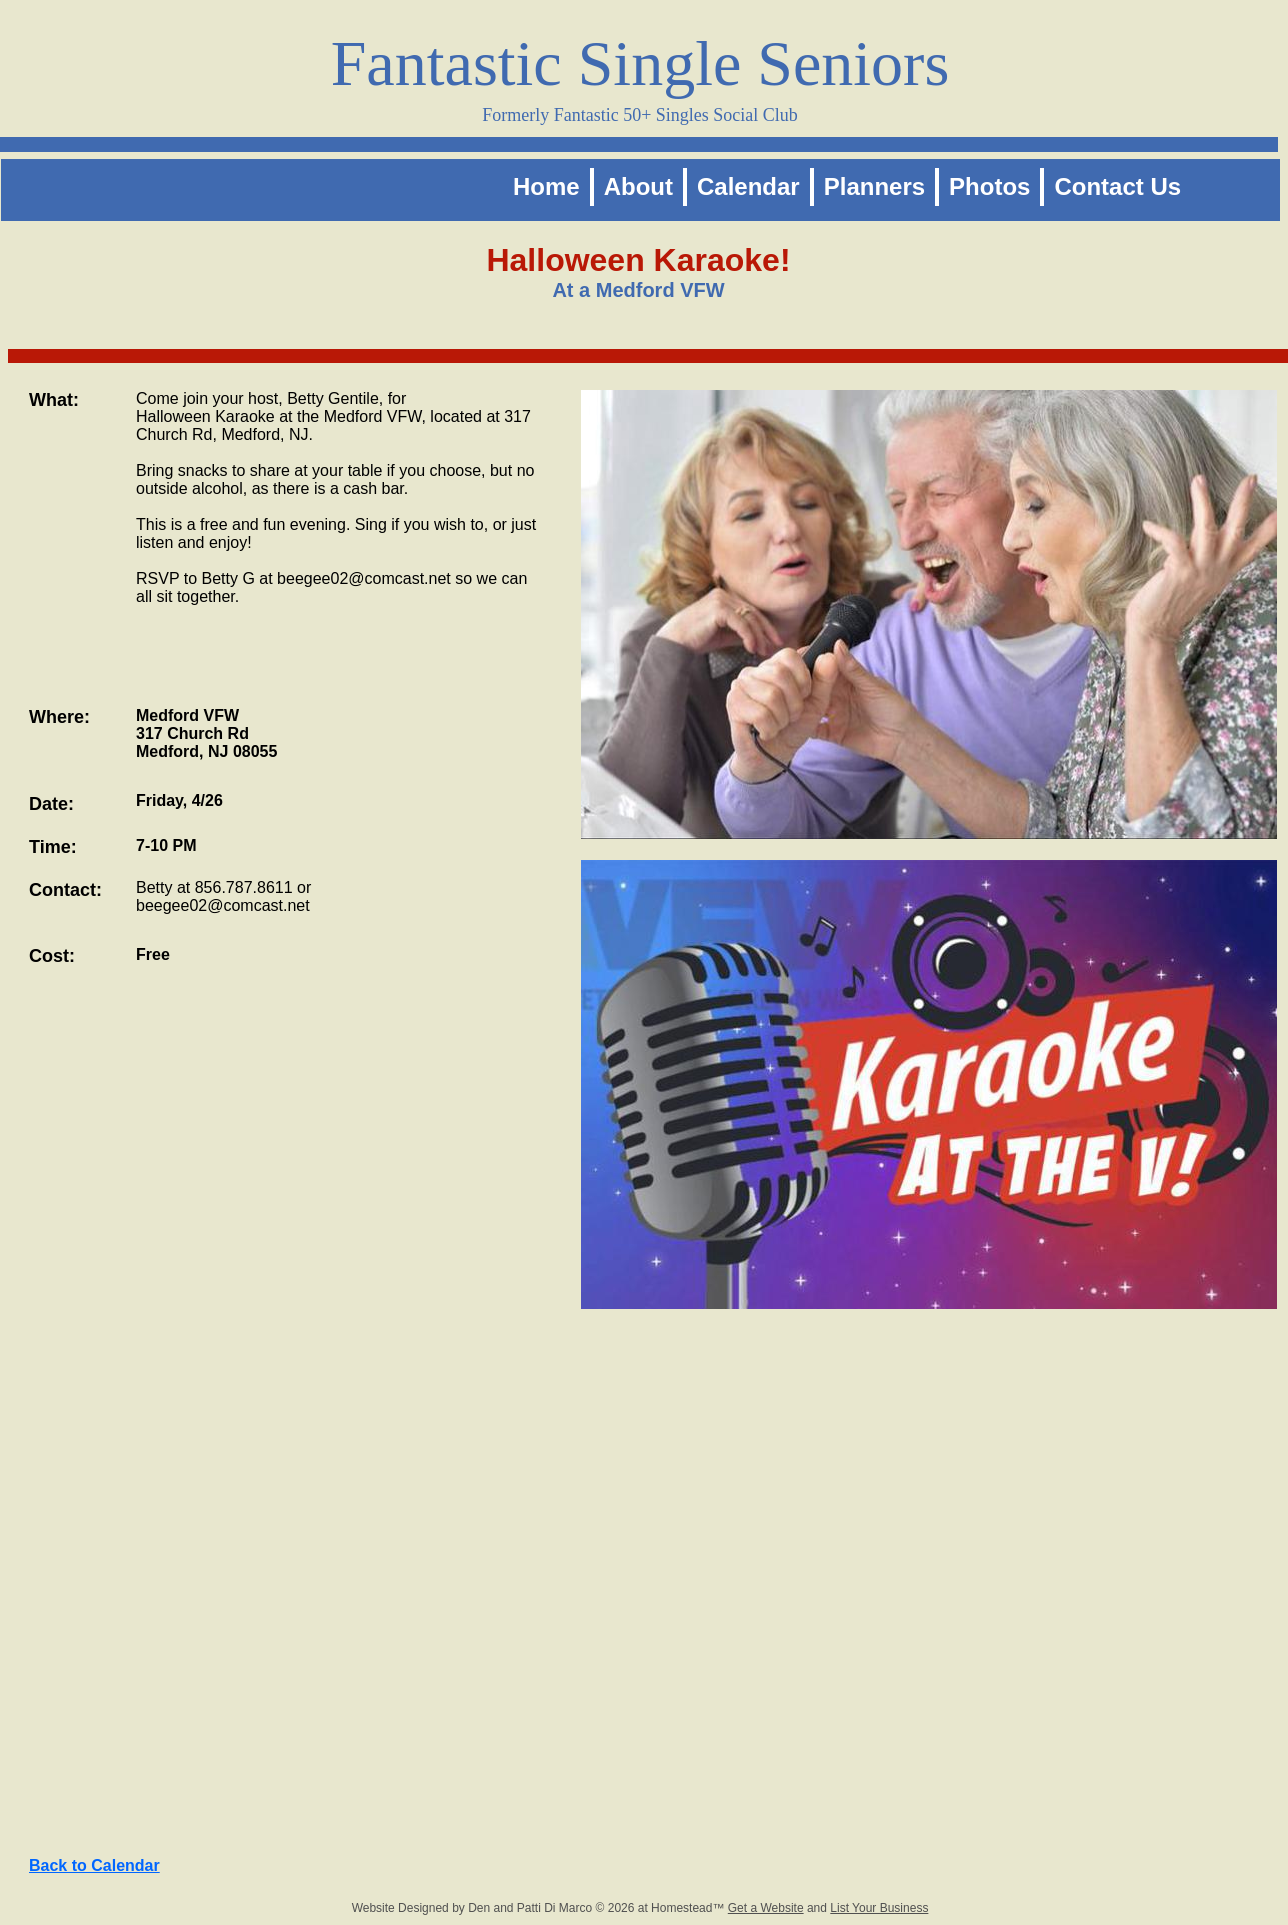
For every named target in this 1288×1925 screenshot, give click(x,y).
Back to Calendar (94, 1865)
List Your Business (879, 1908)
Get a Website (766, 1908)
